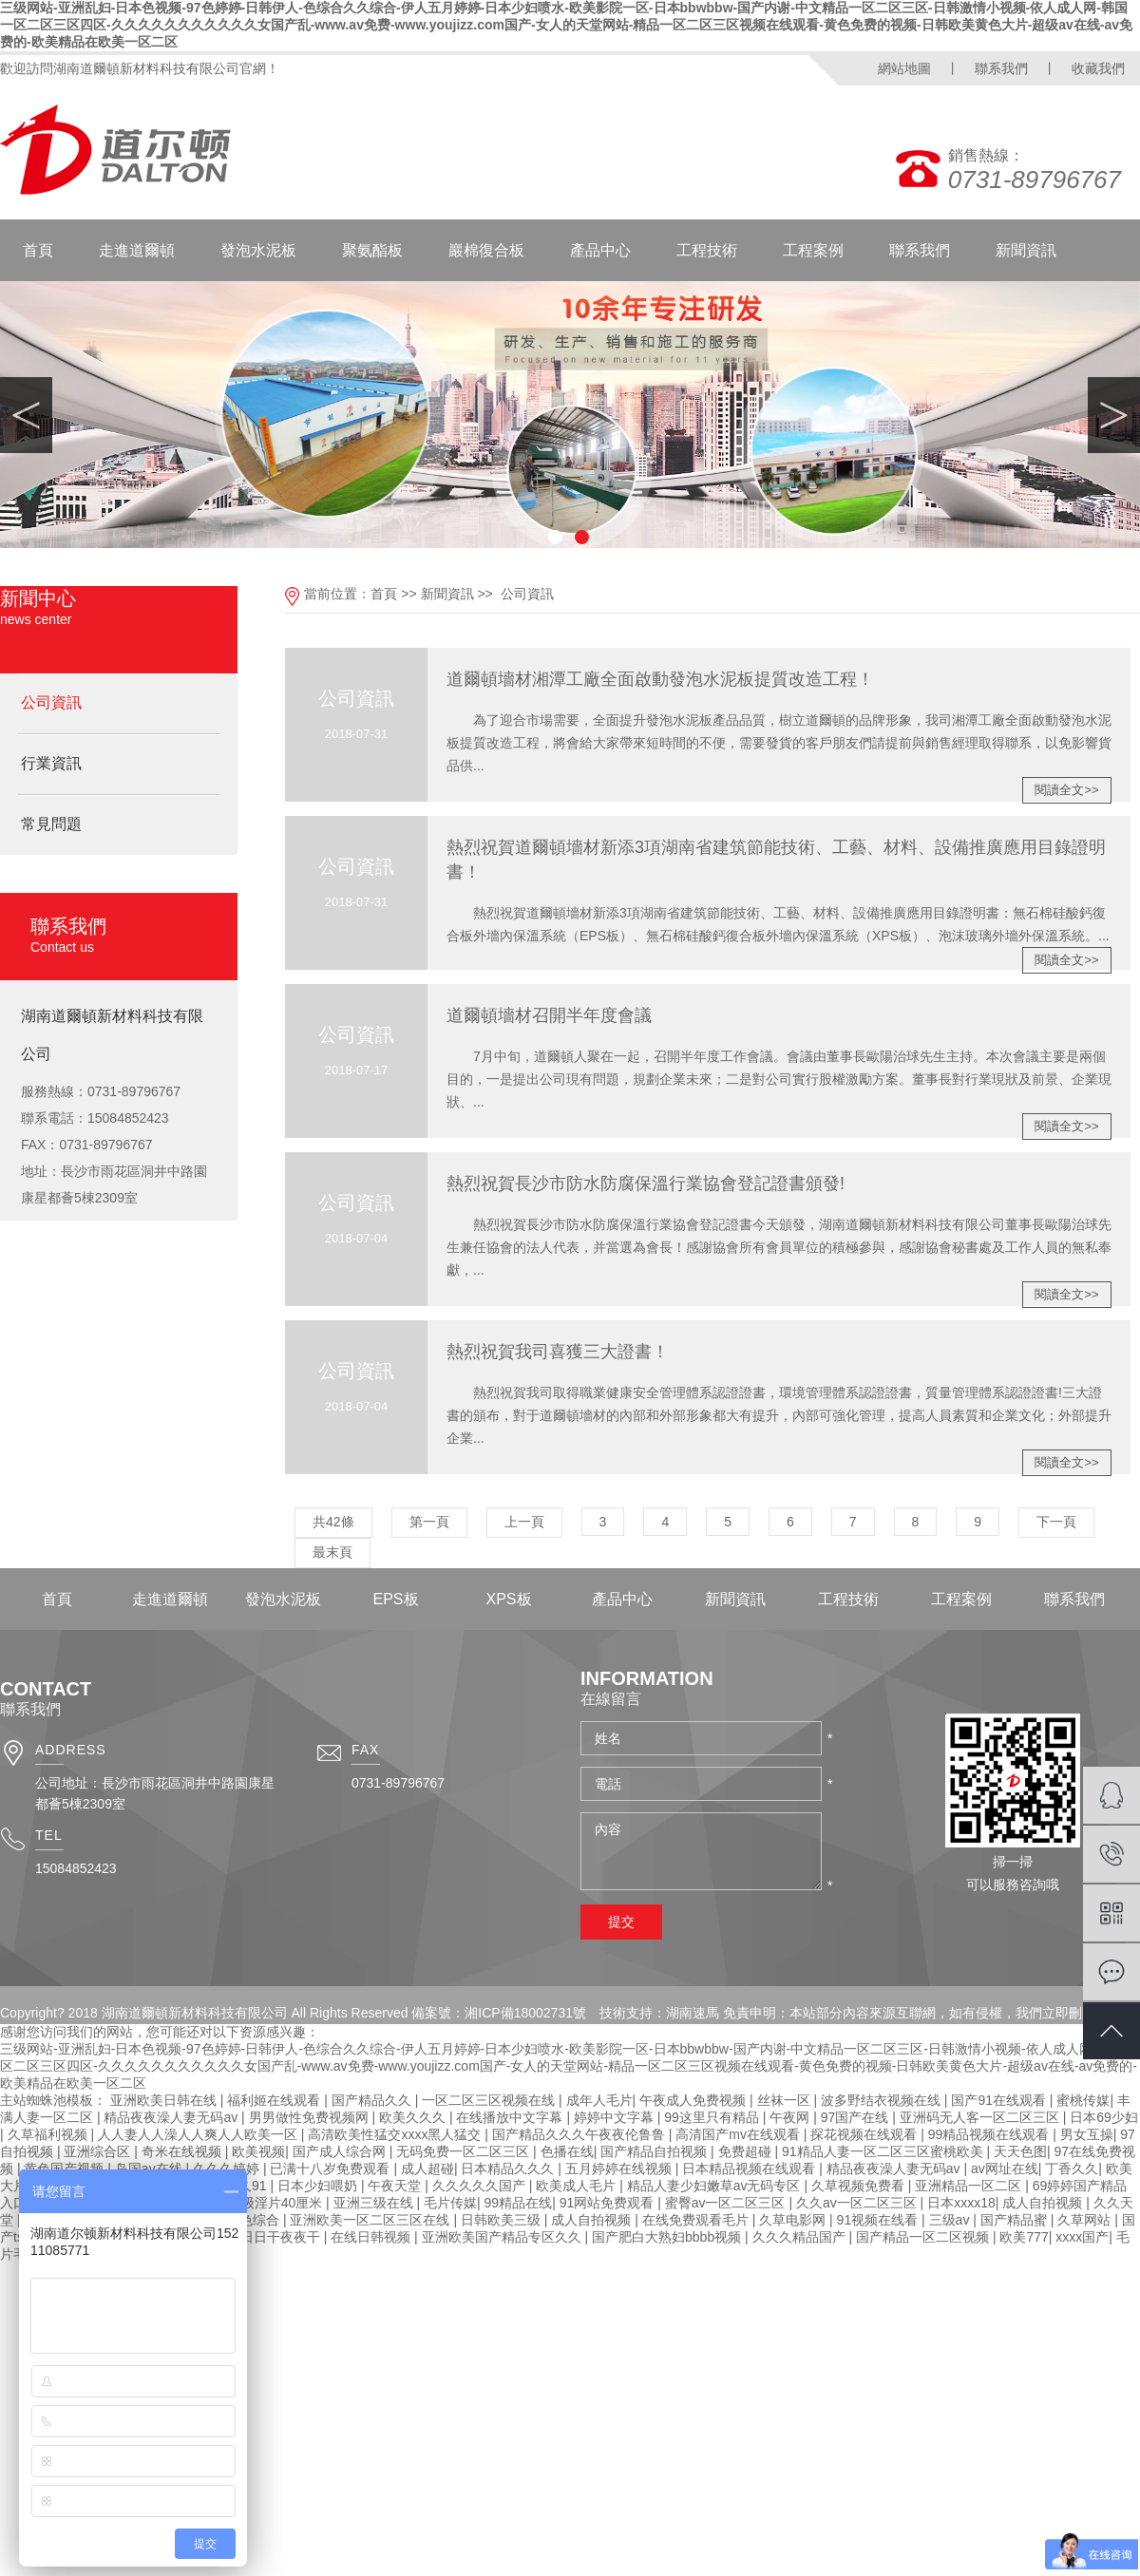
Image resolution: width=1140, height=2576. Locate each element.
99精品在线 (518, 2202)
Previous (26, 415)
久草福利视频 (49, 2134)
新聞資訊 (1026, 250)
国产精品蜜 (1015, 2219)
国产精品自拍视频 (655, 2151)
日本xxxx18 (961, 2202)
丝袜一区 (785, 2100)
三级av (951, 2219)
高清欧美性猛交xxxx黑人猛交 (396, 2134)
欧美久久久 (414, 2117)
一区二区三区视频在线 (490, 2100)
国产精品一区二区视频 (924, 2237)
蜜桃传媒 (1083, 2100)
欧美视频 (258, 2151)
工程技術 (706, 250)
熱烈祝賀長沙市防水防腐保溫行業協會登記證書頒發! (645, 1183)
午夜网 (791, 2117)
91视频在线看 (879, 2219)
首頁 (38, 250)
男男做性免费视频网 (310, 2117)
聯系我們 (1001, 68)
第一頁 (429, 1521)
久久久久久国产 (480, 2185)
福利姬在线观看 (275, 2100)
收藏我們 (1098, 68)
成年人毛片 (599, 2100)
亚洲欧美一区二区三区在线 (371, 2219)
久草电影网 (794, 2219)
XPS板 (508, 1599)
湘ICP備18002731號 (525, 2012)
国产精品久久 (373, 2100)
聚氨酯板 (372, 250)
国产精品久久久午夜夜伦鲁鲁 (580, 2134)
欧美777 (1023, 2237)
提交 (621, 1921)
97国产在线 (856, 2117)
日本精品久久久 (509, 2168)
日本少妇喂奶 (319, 2185)
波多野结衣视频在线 (882, 2100)
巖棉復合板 (486, 250)
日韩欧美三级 (502, 2219)
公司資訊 (51, 702)
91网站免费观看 (608, 2202)
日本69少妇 (1104, 2117)
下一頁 (1056, 1521)
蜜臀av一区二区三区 (727, 2202)
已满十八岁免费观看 (331, 2168)
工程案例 (813, 250)
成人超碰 (427, 2168)
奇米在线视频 (183, 2151)
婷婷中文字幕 (615, 2117)
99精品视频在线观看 (990, 2134)
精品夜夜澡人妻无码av (172, 2117)
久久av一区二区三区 (858, 2202)
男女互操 (1086, 2134)
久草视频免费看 (859, 2185)
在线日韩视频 (372, 2237)
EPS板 (395, 1599)
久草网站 (1085, 2219)
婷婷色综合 (248, 2219)
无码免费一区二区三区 (464, 2151)
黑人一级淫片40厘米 (263, 2202)
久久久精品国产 (800, 2237)
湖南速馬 (692, 2012)
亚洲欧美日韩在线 (165, 2100)
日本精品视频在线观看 (750, 2168)
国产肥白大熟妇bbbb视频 (668, 2237)
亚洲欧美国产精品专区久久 (503, 2237)
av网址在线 (1004, 2168)
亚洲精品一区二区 (970, 2185)
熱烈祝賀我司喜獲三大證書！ (557, 1351)
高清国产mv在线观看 (739, 2134)
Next (1114, 415)
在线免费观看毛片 (697, 2219)
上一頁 (524, 1521)
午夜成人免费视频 (694, 2100)
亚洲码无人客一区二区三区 (981, 2117)
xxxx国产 (1082, 2237)
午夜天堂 (396, 2185)
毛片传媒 (450, 2202)
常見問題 (51, 824)
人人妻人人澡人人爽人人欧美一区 (199, 2134)
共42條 (333, 1521)
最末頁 (332, 1552)
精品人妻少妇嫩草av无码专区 (716, 2185)
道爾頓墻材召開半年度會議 (549, 1015)
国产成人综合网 (341, 2151)
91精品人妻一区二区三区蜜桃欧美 (884, 2151)
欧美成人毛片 (577, 2185)
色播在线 (567, 2151)
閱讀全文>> (1066, 790)
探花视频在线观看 (865, 2134)
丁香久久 (1071, 2168)
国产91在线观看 (1000, 2100)
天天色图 (1020, 2151)
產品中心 (600, 250)
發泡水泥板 (258, 250)
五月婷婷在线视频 (620, 2168)
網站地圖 (904, 68)
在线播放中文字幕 (511, 2117)
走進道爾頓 (137, 250)
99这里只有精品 (713, 2117)
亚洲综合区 (99, 2151)
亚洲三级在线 (375, 2202)
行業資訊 (51, 763)
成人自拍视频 (1044, 2202)
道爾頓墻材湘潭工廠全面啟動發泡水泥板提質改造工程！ (660, 679)
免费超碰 (746, 2151)
